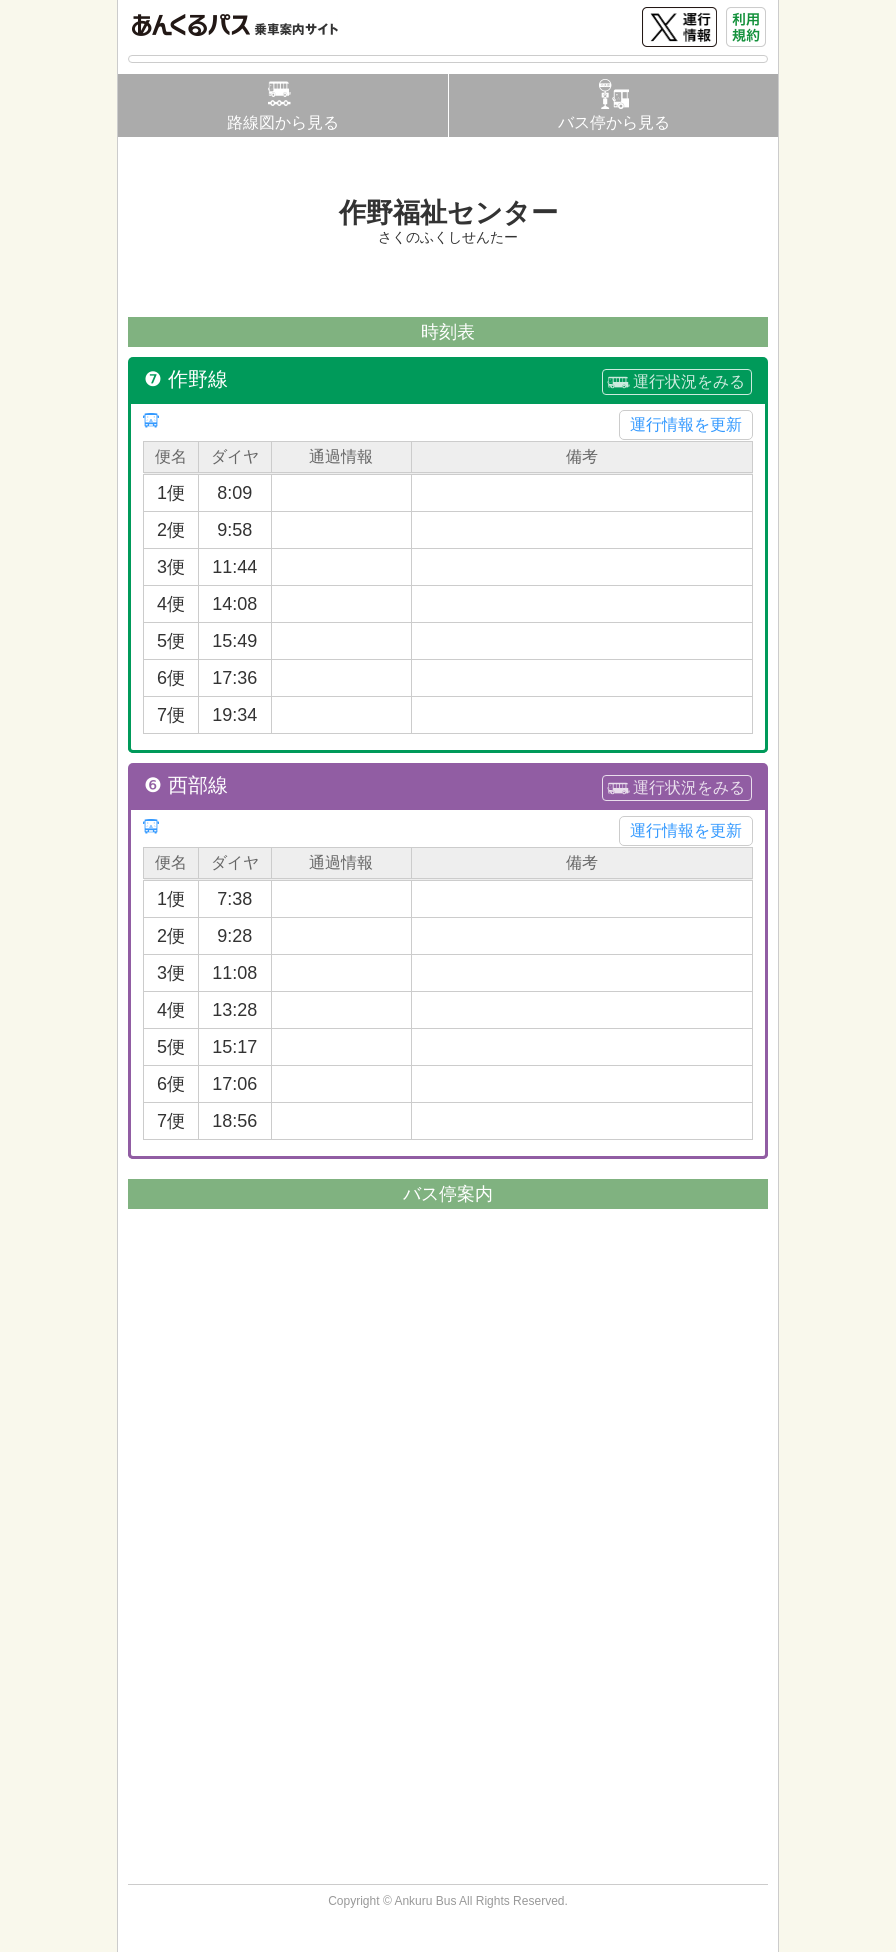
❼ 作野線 (186, 379)
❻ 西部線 (186, 785)
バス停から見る (614, 122)
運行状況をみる (689, 381)
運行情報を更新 (686, 424)
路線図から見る (283, 122)
